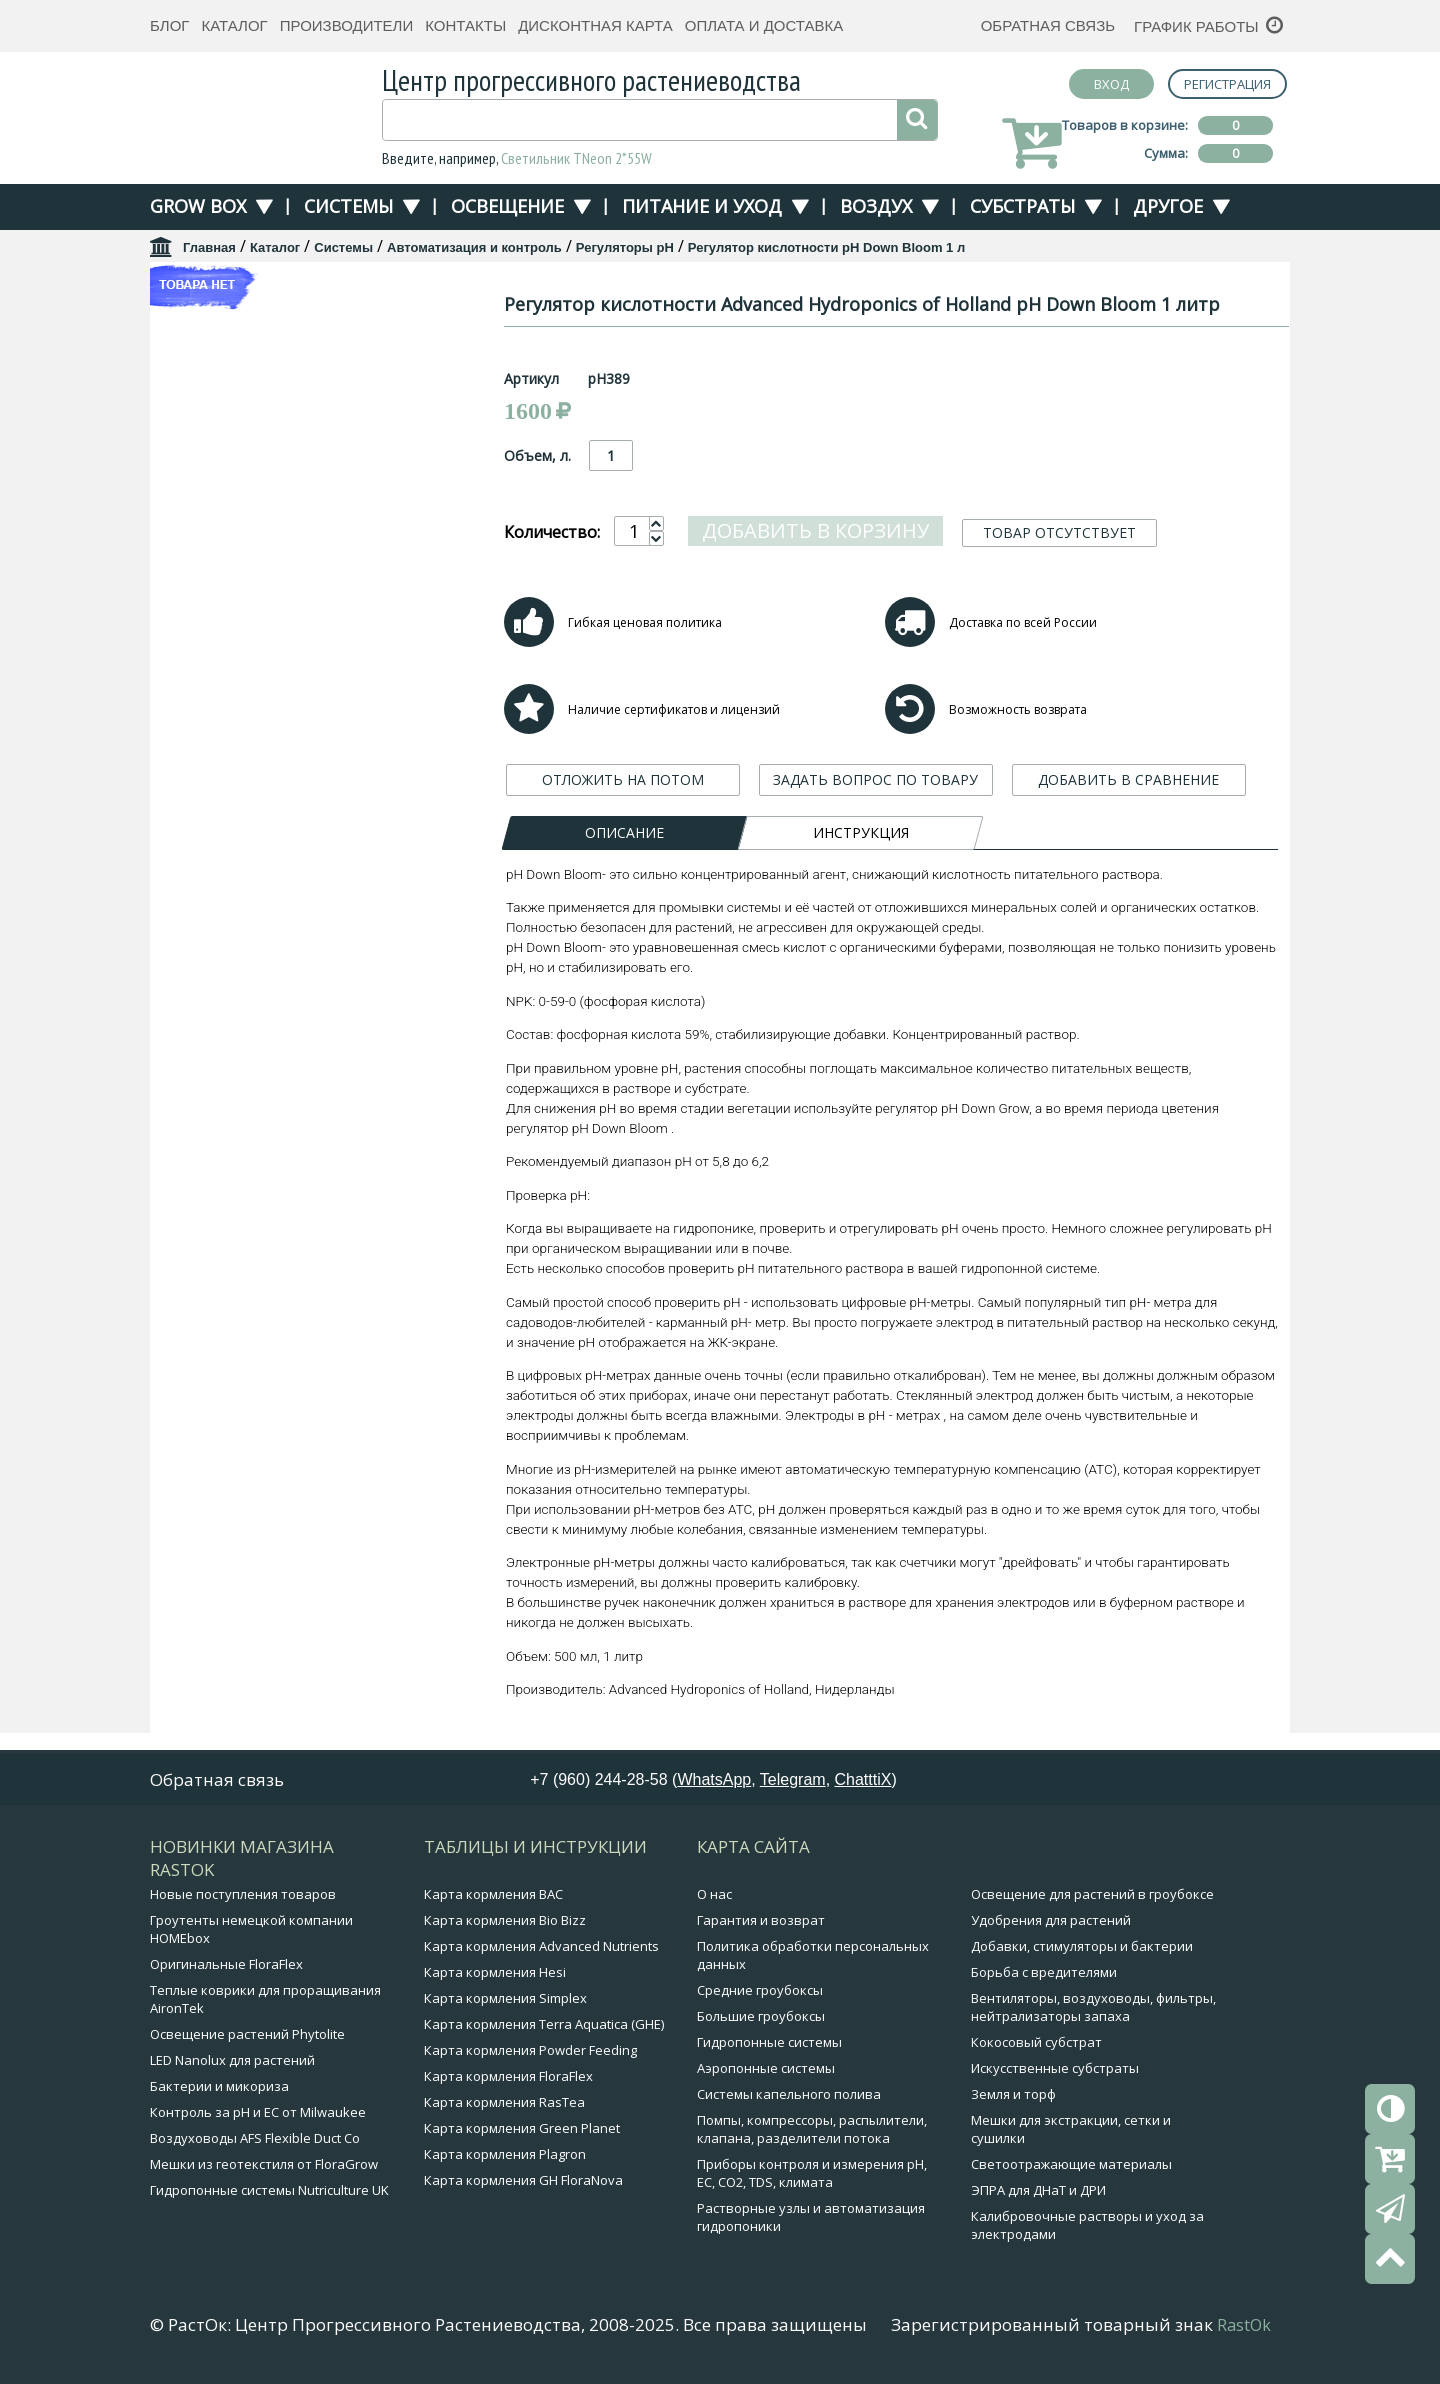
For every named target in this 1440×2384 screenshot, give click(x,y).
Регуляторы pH (625, 247)
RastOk (1244, 2328)
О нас (714, 1897)
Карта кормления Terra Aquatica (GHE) (544, 2027)
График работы (1196, 26)
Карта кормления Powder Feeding (530, 2053)
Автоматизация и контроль (474, 247)
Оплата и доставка (764, 25)
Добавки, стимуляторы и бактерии (1082, 1949)
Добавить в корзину (815, 554)
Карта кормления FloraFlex (508, 2079)
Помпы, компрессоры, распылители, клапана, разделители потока (812, 2132)
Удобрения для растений (1051, 1923)
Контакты (465, 25)
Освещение (507, 206)
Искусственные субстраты (1055, 2071)
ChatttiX (863, 1782)
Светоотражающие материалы (1071, 2167)
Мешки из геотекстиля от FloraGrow (264, 2167)
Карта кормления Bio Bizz (505, 1923)
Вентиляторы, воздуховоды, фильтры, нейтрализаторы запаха (1093, 2010)
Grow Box (198, 206)
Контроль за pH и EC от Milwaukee (258, 2115)
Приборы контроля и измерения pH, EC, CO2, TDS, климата (812, 2176)
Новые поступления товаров (243, 1897)
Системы (348, 206)
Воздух (876, 206)
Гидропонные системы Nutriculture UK (269, 2193)
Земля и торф (1013, 2097)
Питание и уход (702, 206)
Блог (169, 25)
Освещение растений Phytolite (247, 2037)
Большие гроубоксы (761, 2019)
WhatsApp (714, 1782)
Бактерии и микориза (219, 2089)
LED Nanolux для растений (232, 2063)
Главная (209, 247)
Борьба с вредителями (1044, 1975)
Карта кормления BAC (493, 1897)
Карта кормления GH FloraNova (523, 2183)
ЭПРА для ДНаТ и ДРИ (1038, 2193)
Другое (1168, 206)
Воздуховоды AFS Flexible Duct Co (255, 2141)
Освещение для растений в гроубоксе (1092, 1897)
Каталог (234, 25)
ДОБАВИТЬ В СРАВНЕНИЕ (1128, 803)
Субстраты (1022, 206)
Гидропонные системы (769, 2045)
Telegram (793, 1782)
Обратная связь (1048, 25)
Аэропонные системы (766, 2071)
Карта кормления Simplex (505, 2001)
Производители (347, 25)
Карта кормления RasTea (504, 2105)
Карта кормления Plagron (505, 2157)
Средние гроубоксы (760, 1993)
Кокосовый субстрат (1036, 2045)
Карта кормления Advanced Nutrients (541, 1949)
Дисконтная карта (595, 25)
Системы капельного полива (789, 2097)
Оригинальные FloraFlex (226, 1967)
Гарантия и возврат (761, 1923)
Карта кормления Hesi (495, 1975)
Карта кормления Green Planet (522, 2131)
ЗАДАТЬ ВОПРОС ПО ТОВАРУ (875, 803)
